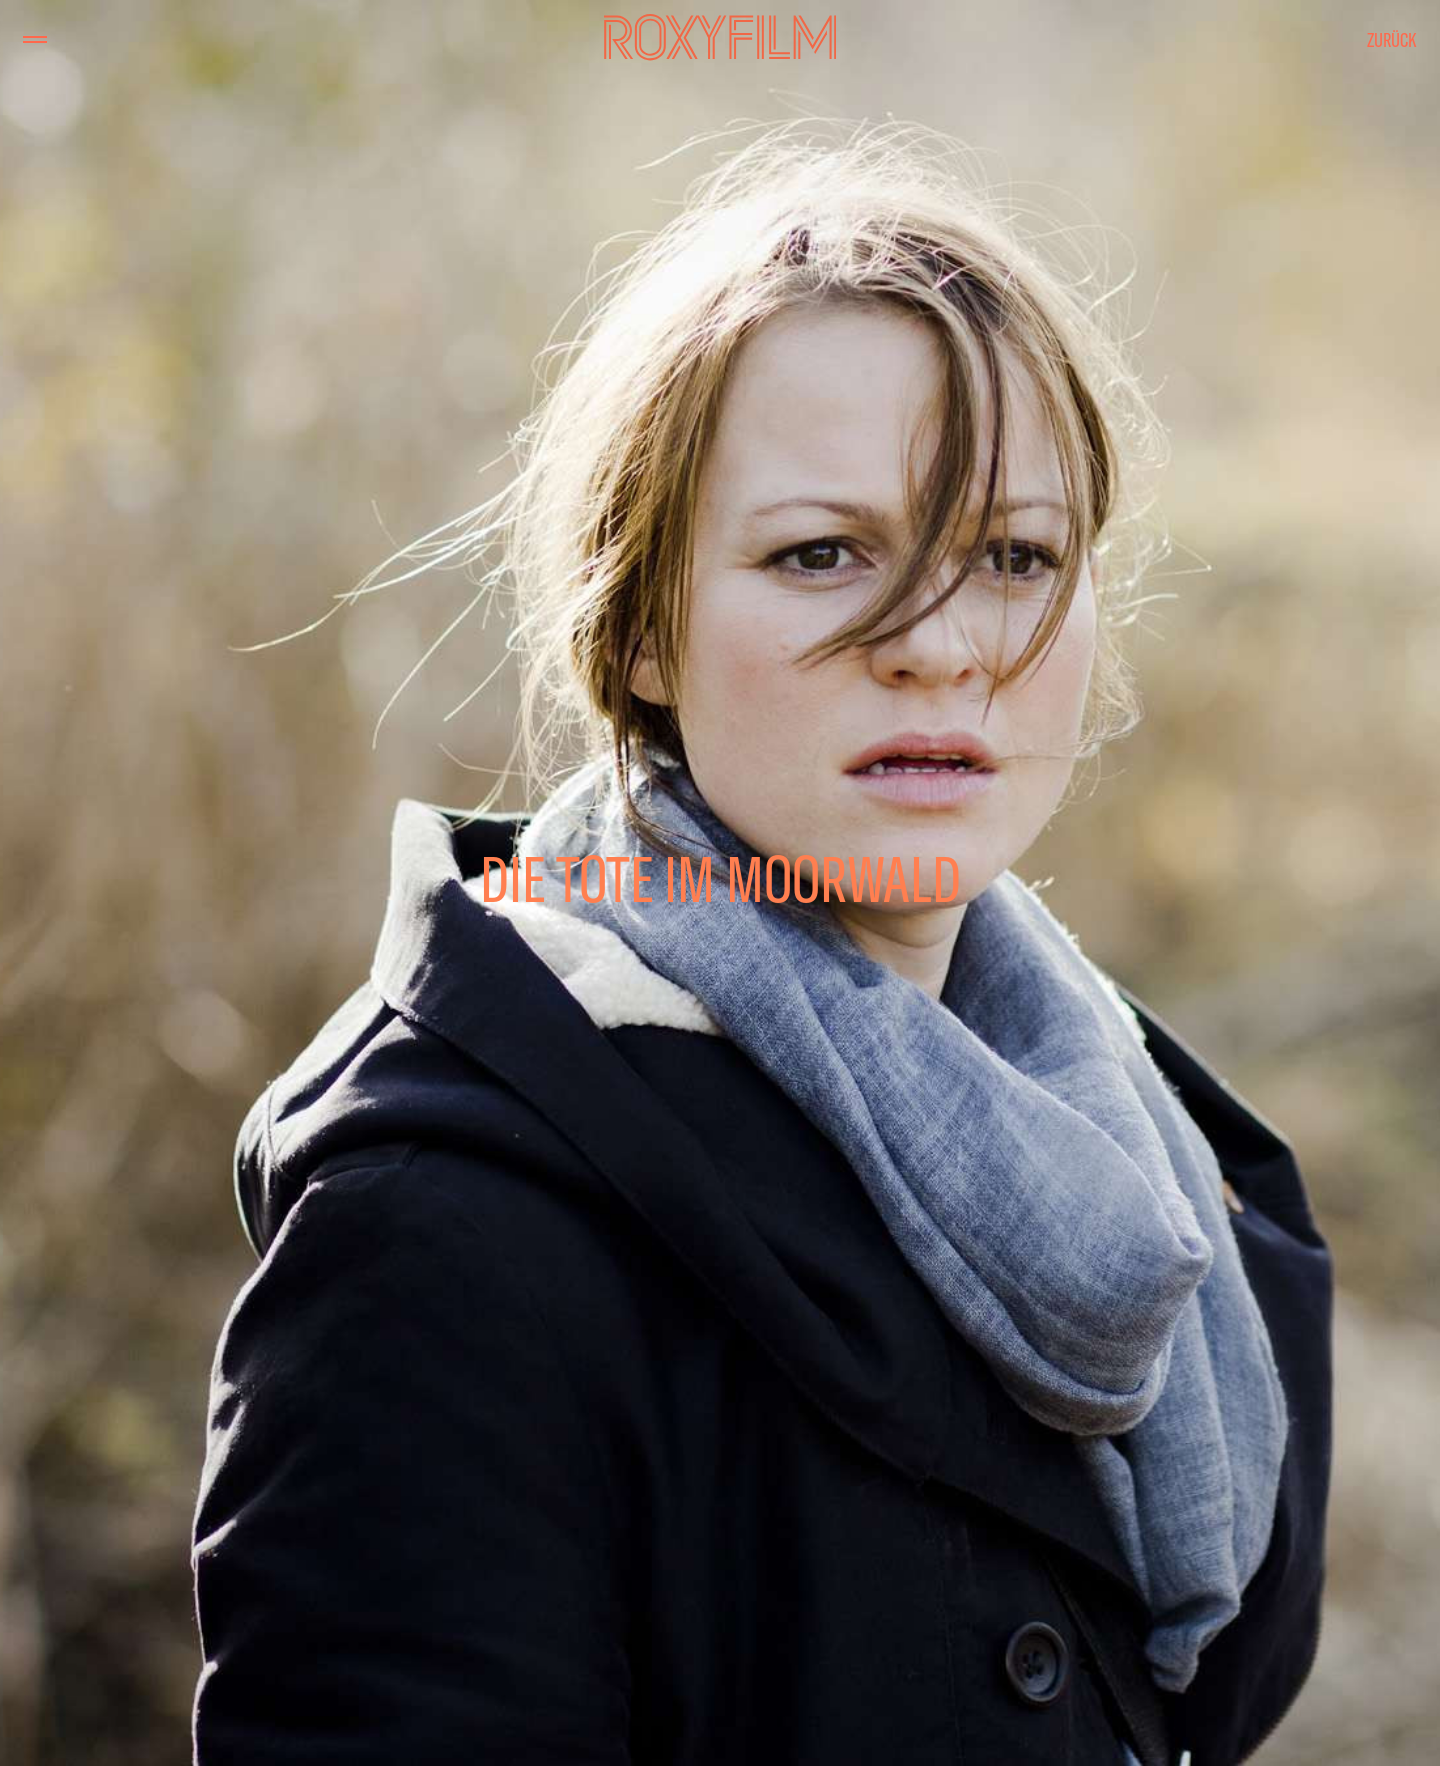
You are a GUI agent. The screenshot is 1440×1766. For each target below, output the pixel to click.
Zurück (1392, 39)
